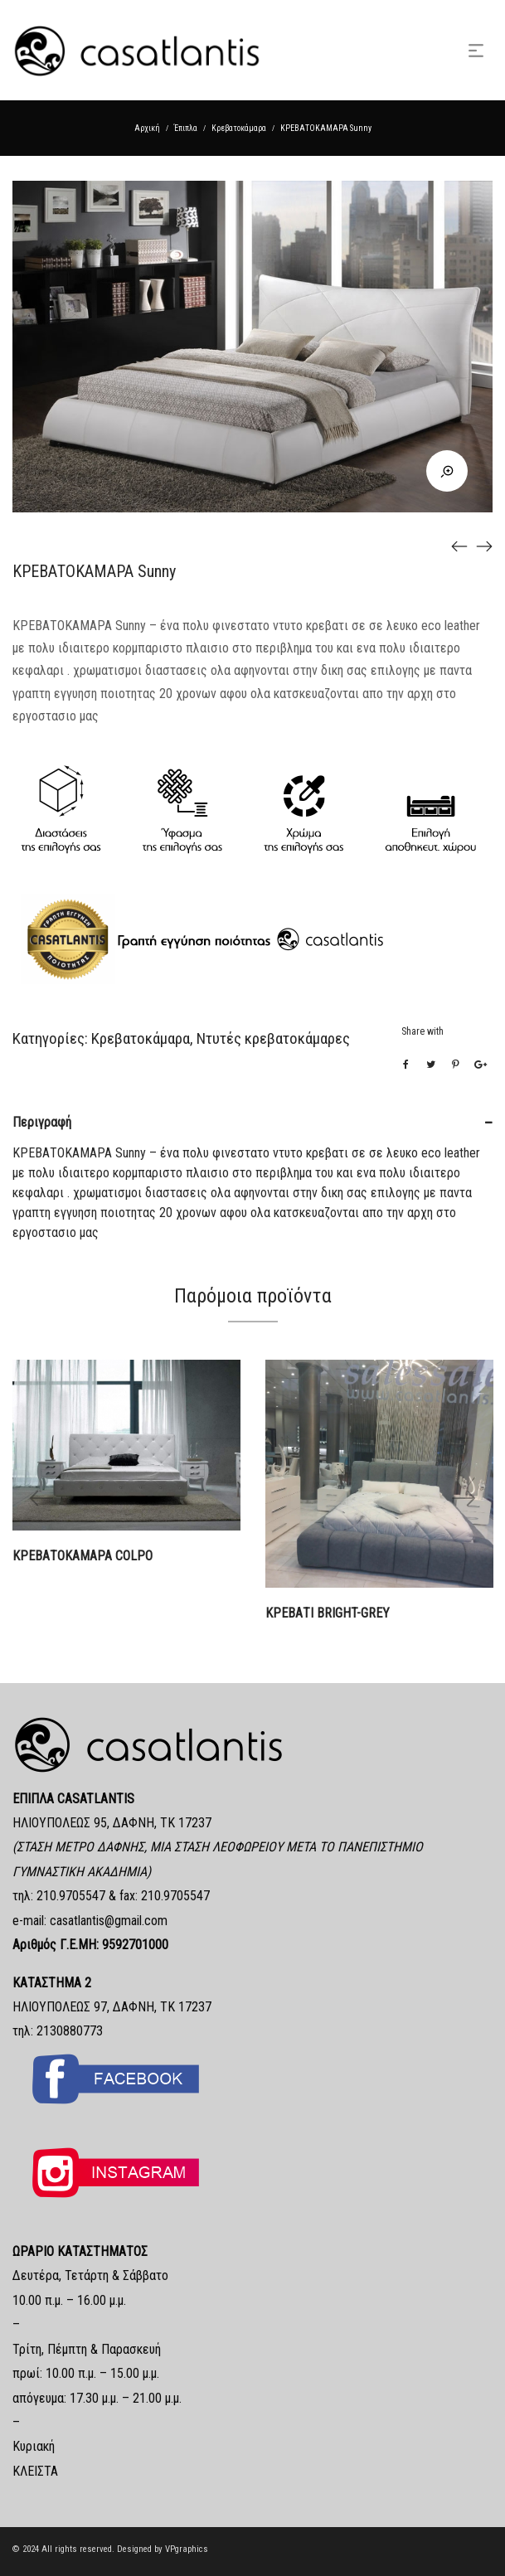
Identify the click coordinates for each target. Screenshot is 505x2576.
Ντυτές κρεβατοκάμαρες (273, 1038)
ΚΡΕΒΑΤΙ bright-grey (327, 1613)
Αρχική (147, 128)
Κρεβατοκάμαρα (238, 128)
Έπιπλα (185, 128)
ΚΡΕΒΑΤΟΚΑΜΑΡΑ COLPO (82, 1556)
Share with (422, 1031)
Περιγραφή (41, 1122)
